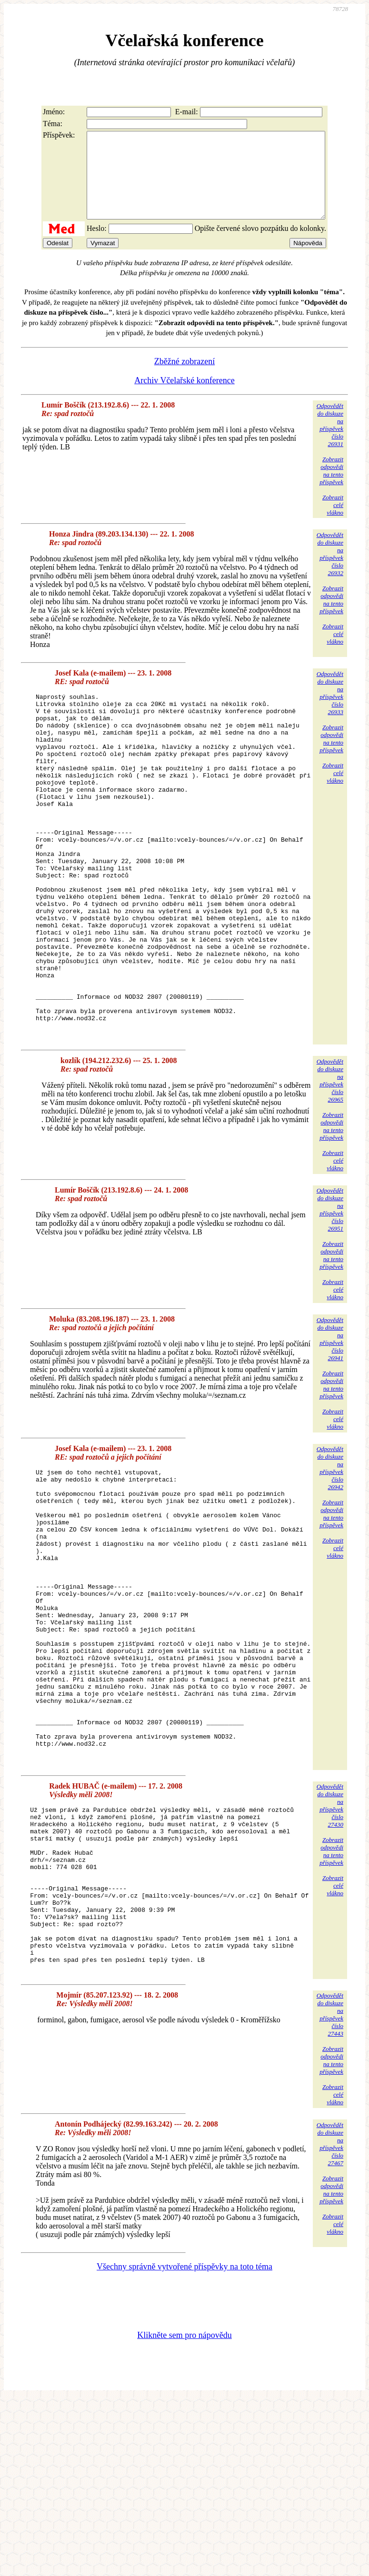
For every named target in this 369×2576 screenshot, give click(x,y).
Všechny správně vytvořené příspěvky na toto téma (184, 2443)
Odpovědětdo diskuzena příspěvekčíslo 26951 (330, 1295)
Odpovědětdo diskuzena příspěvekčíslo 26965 (330, 1166)
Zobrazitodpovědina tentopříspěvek (331, 488)
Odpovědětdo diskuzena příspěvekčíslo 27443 (330, 2191)
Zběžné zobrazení (184, 378)
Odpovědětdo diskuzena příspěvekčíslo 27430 (330, 1949)
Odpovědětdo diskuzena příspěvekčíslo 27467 (330, 2321)
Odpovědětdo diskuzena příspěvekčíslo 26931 (330, 442)
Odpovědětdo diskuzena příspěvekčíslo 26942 (330, 1553)
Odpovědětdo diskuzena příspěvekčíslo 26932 (330, 571)
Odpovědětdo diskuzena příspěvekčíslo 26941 (330, 1424)
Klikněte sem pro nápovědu (184, 2512)
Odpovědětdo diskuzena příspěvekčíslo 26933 (330, 710)
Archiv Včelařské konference (184, 397)
